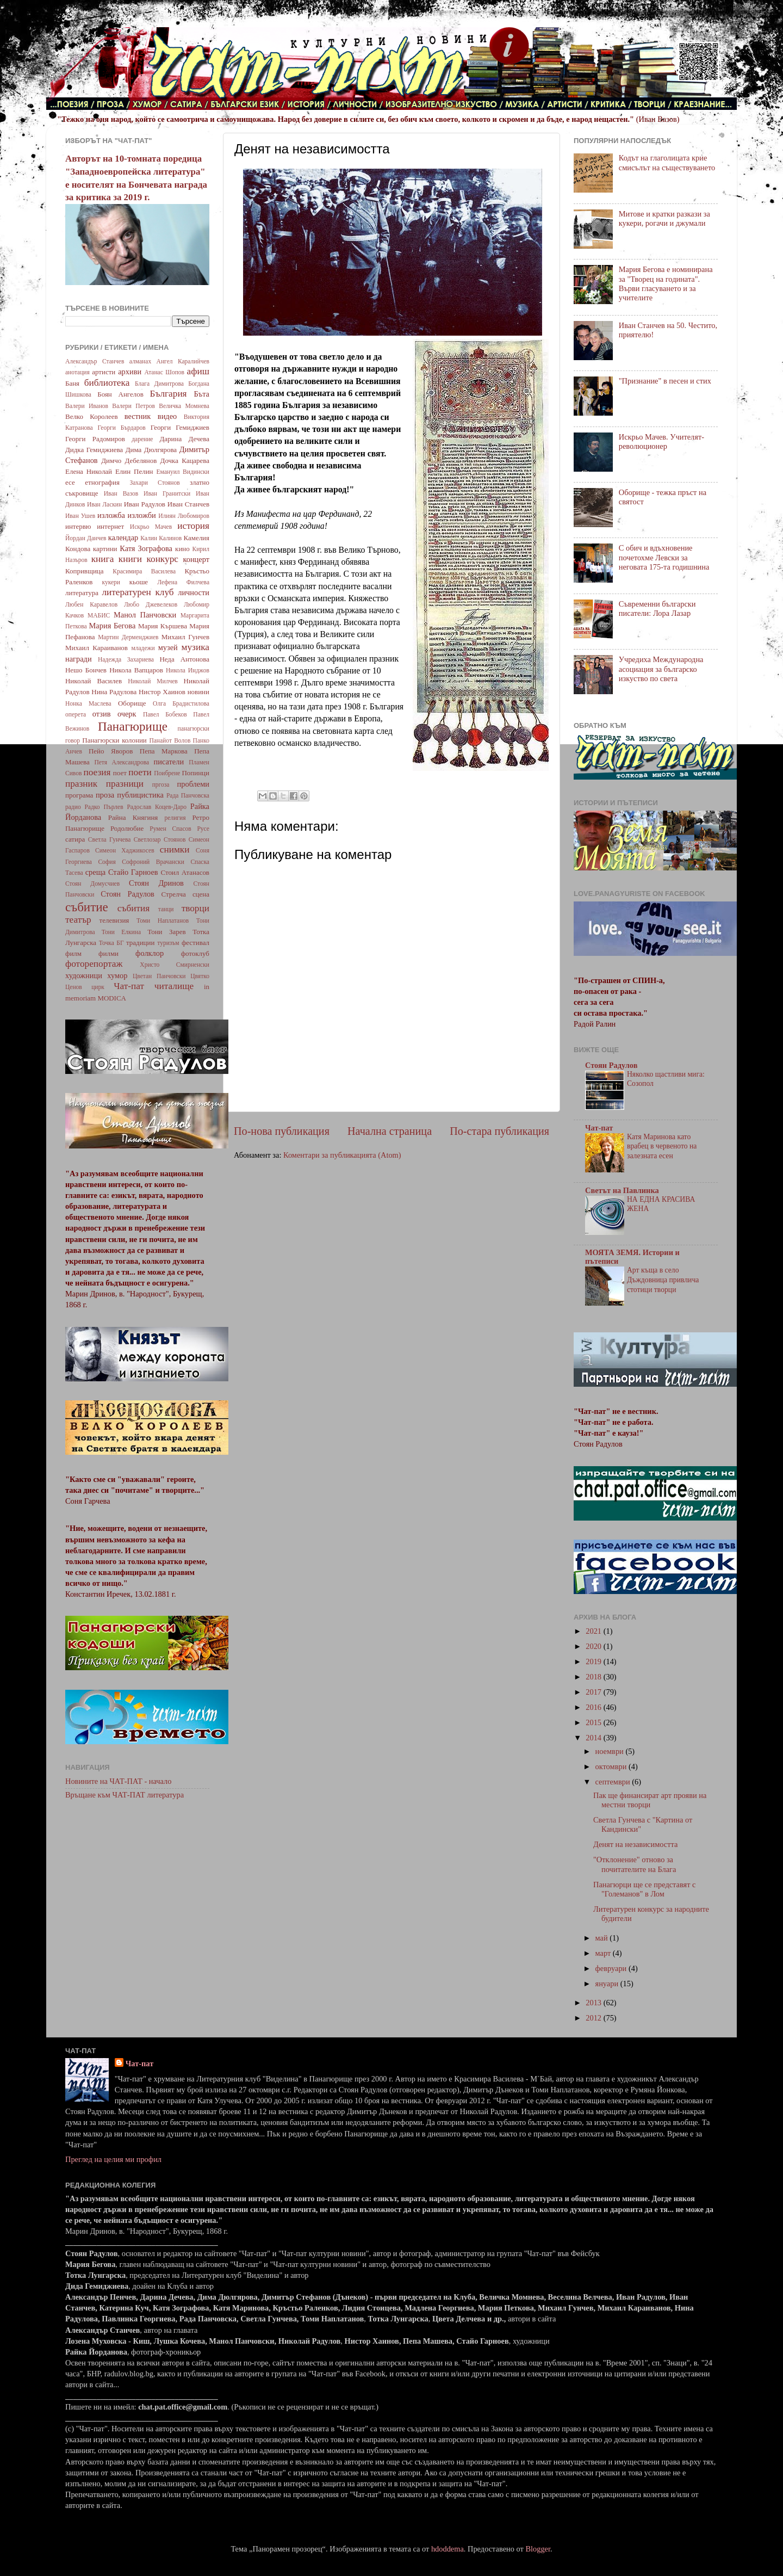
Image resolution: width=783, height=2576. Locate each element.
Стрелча (173, 894)
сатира (75, 839)
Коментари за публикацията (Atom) (342, 1155)
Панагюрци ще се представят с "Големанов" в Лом (644, 1889)
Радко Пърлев (103, 807)
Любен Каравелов (91, 604)
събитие (86, 907)
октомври (612, 1766)
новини (198, 692)
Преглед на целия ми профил (113, 2159)
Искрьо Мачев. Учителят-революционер (661, 441)
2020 (594, 1646)
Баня (72, 383)
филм (73, 953)
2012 (594, 2017)
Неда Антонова (184, 659)
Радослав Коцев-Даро (157, 807)
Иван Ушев (80, 515)
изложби (142, 515)
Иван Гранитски (167, 493)
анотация (77, 372)
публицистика (140, 794)
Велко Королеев (91, 416)
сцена (200, 894)
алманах (140, 361)
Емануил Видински (182, 471)
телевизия (114, 920)
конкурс (162, 559)
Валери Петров (133, 406)
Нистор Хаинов (162, 692)
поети (140, 772)
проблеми (193, 784)
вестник (138, 416)
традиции (140, 942)
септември (613, 1781)
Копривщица (84, 571)
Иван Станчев (188, 504)
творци (195, 908)
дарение (142, 439)
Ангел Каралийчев (183, 361)
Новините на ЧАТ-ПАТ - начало (118, 1781)
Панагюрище (132, 726)
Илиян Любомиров (183, 515)
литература (81, 593)
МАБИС (99, 615)
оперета (75, 714)
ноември (610, 1751)
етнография (102, 482)
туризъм (168, 943)
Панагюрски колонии (114, 740)
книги (130, 559)
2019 (594, 1661)
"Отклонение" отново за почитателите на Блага (634, 1864)
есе (70, 482)
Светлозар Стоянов (160, 839)
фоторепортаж (93, 964)
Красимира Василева (144, 571)
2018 (594, 1676)
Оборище (132, 703)
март (604, 1953)
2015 (594, 1722)
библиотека (107, 383)
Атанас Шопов (164, 372)
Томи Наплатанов (162, 920)
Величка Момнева (184, 406)
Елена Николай (88, 471)
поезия (96, 772)
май (602, 1937)
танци (166, 909)
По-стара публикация (499, 1131)
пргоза (161, 784)
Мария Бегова (112, 625)
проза (105, 794)
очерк (126, 713)
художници (83, 975)
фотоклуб (195, 953)
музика (195, 647)
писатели (169, 761)
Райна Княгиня (133, 817)
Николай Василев (93, 681)
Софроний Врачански (153, 861)
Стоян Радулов (127, 893)
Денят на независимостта (635, 1844)
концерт (196, 559)
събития (133, 908)
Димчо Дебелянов (129, 460)
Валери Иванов (86, 406)
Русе (203, 828)
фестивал (195, 942)
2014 (594, 1737)
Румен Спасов (170, 828)
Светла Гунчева (109, 839)
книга (102, 559)
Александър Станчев (94, 361)
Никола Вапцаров (136, 670)
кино (182, 549)
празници (125, 784)
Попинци (195, 773)
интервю (78, 526)
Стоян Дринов (156, 883)
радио (73, 807)
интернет (110, 526)
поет (120, 773)
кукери (111, 582)
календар (123, 537)
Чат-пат (129, 986)
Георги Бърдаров (122, 427)
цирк (97, 987)
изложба (111, 515)
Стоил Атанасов (184, 872)
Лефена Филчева (183, 582)
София (106, 861)
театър (78, 920)
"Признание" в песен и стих (665, 380)
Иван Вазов (121, 493)
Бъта (201, 394)
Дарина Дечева (184, 439)
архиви (129, 371)
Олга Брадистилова (181, 703)
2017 (594, 1692)
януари (607, 1983)
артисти (103, 372)
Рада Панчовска (187, 795)
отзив (101, 713)
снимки (175, 849)
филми (108, 953)
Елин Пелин (134, 471)
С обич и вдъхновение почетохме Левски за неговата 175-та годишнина (664, 557)
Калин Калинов (161, 538)
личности (193, 592)
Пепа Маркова (164, 751)
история (193, 526)
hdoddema (447, 2548)
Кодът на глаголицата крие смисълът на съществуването (667, 162)
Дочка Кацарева (184, 460)
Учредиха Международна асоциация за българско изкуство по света (661, 669)
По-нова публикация (282, 1131)
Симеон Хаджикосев (124, 850)
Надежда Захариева (126, 659)
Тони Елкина (121, 932)
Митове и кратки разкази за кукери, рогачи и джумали (664, 218)
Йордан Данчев (86, 538)
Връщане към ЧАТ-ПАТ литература (124, 1794)
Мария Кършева (162, 626)
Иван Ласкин (104, 504)
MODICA (111, 998)
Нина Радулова (113, 692)
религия (175, 817)
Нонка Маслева (88, 703)
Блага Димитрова (159, 383)
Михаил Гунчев (185, 637)
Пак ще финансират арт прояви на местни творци (649, 1800)
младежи (142, 648)
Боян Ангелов (120, 394)
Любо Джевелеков (150, 604)
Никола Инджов (187, 670)
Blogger (537, 2548)
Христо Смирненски (174, 964)
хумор (117, 975)
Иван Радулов (144, 504)
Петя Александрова (121, 762)
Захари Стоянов (154, 482)
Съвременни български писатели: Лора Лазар (657, 608)
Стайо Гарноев (133, 872)
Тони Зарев (166, 932)
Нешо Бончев (86, 670)
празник (81, 784)
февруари (612, 1968)
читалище (174, 986)
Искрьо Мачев (151, 526)
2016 (594, 1707)
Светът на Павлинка (622, 1190)
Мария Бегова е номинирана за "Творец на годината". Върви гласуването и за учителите (666, 283)
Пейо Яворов (111, 751)
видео (167, 416)
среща (95, 872)
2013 (594, 2002)
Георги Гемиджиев (180, 427)
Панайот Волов (169, 740)
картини (105, 549)
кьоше (138, 582)
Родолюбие (127, 828)
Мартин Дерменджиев (128, 637)
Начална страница (389, 1131)
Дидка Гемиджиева (94, 450)
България (168, 393)
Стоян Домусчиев (92, 883)
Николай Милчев (152, 681)
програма (79, 795)
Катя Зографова (146, 548)
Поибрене (167, 773)
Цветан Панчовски (159, 976)
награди (78, 658)
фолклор (149, 953)
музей (168, 647)
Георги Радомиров (95, 439)
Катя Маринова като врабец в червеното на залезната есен (662, 1146)
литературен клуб (137, 592)
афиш (198, 371)
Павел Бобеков (165, 714)
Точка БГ (111, 943)
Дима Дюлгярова (151, 450)
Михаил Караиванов (96, 648)
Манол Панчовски (145, 614)
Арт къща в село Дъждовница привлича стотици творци (663, 1280)
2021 (594, 1631)
